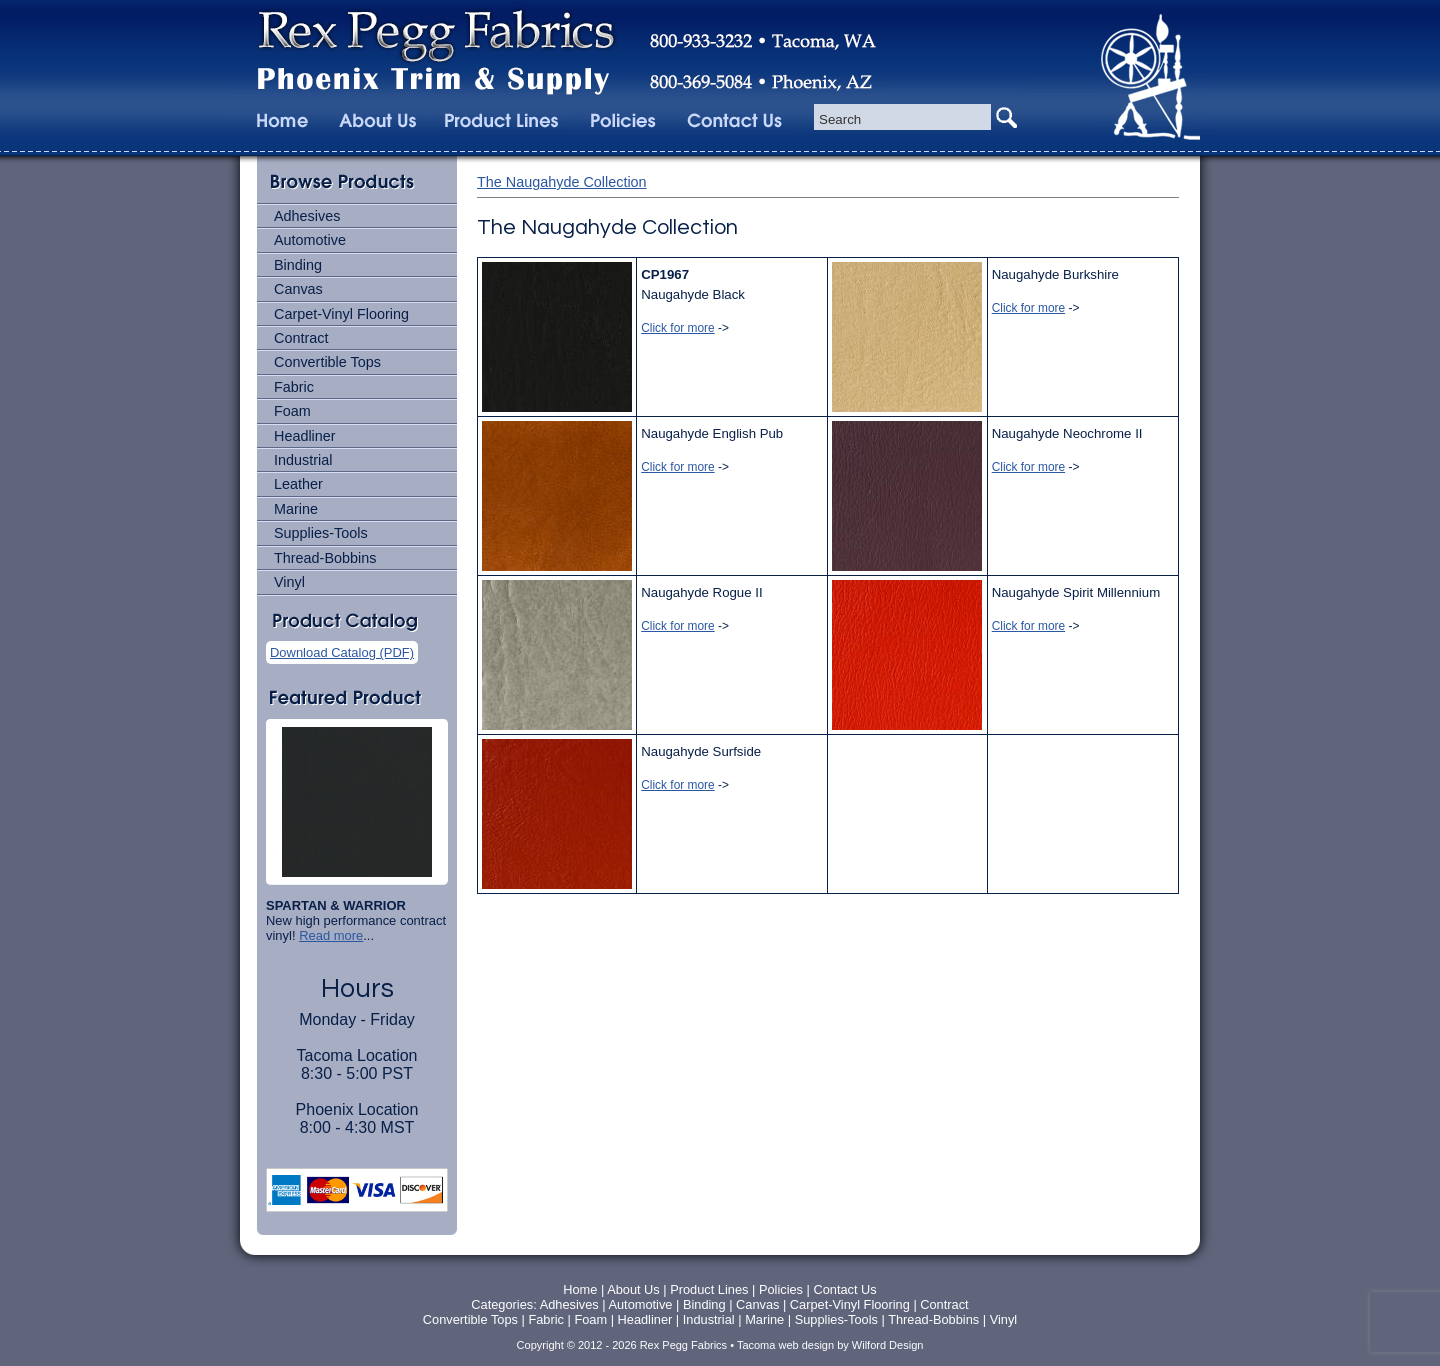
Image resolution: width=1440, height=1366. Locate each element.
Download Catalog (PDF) (342, 652)
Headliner (305, 436)
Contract (301, 338)
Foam (292, 411)
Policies (783, 1289)
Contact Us (844, 1289)
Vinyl (289, 582)
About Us (633, 1289)
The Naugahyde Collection (562, 182)
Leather (298, 484)
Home (580, 1289)
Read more (331, 935)
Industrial (303, 460)
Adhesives (307, 216)
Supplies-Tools (321, 533)
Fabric (294, 387)
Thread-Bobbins (325, 558)
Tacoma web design (785, 1345)
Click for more (677, 328)
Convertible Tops (327, 362)
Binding (298, 265)
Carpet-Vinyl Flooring (341, 314)
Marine (296, 509)
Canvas (298, 289)
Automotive (310, 240)
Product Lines (709, 1289)
